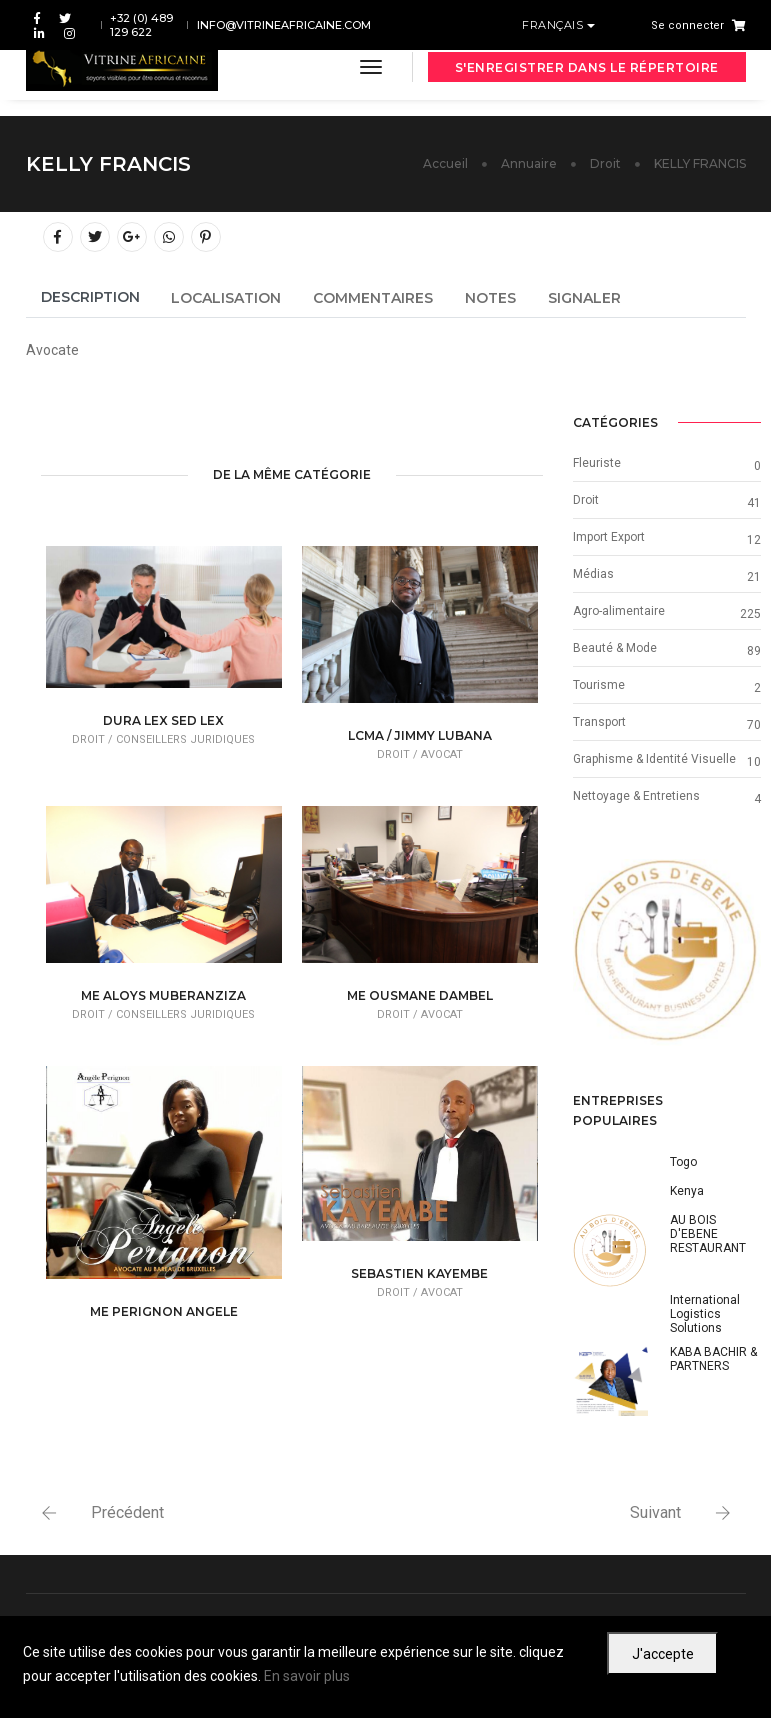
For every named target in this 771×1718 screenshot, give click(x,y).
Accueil (445, 163)
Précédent (127, 1512)
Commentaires (373, 298)
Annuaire (529, 163)
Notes (490, 298)
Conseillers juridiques (185, 739)
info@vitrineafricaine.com (284, 25)
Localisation (226, 298)
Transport (599, 722)
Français (554, 25)
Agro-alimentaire (619, 611)
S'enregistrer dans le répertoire (587, 67)
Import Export (609, 537)
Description (90, 297)
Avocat (442, 754)
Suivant (655, 1512)
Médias (593, 574)
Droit (605, 163)
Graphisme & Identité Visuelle (654, 759)
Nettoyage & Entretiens (636, 796)
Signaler (584, 298)
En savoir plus (307, 1676)
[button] (587, 953)
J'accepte (663, 1654)
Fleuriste (597, 463)
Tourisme (599, 685)
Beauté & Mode (615, 648)
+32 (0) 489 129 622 (141, 25)
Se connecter (687, 25)
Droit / (94, 739)
